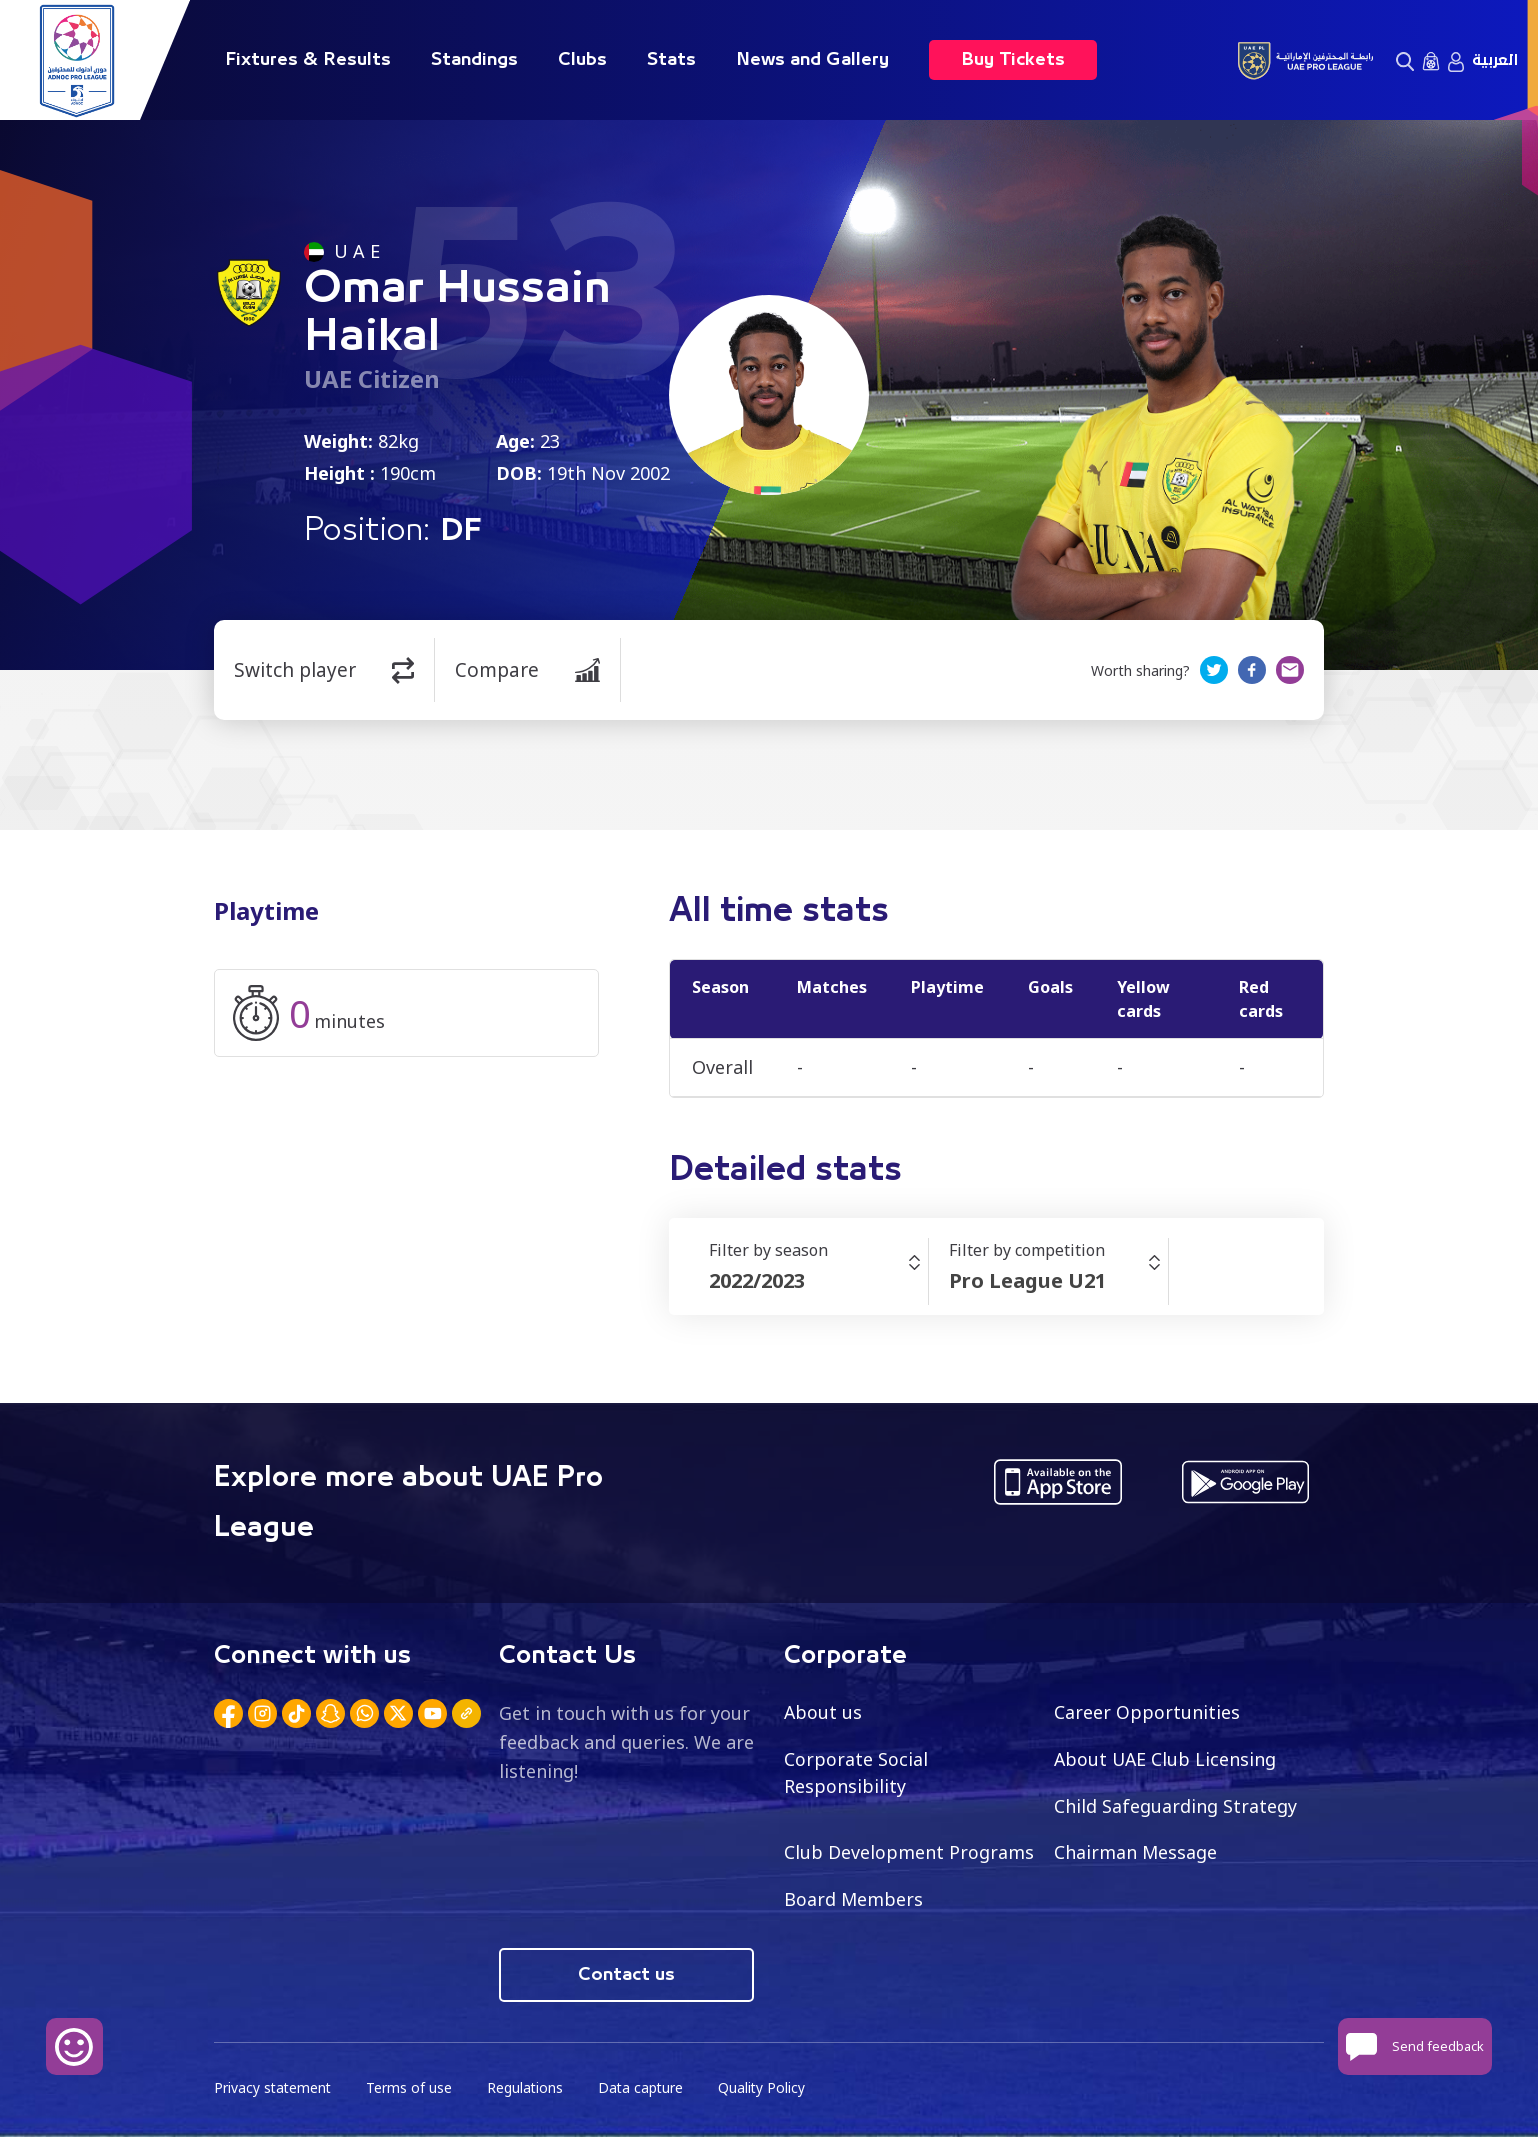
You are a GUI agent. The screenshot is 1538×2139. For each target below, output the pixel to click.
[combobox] (818, 1281)
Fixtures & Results (308, 60)
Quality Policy (768, 2089)
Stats (671, 60)
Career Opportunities (1147, 1712)
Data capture (645, 2089)
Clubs (582, 60)
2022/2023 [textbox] (757, 1280)
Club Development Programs (909, 1853)
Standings (474, 60)
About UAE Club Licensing (1166, 1759)
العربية (1495, 60)
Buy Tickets (1013, 60)
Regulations (528, 2089)
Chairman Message (1136, 1853)
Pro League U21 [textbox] (1027, 1280)
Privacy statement (274, 2089)
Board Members (854, 1900)
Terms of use (412, 2089)
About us (823, 1712)
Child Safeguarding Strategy (1175, 1806)
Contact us (626, 1976)
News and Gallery (812, 60)
